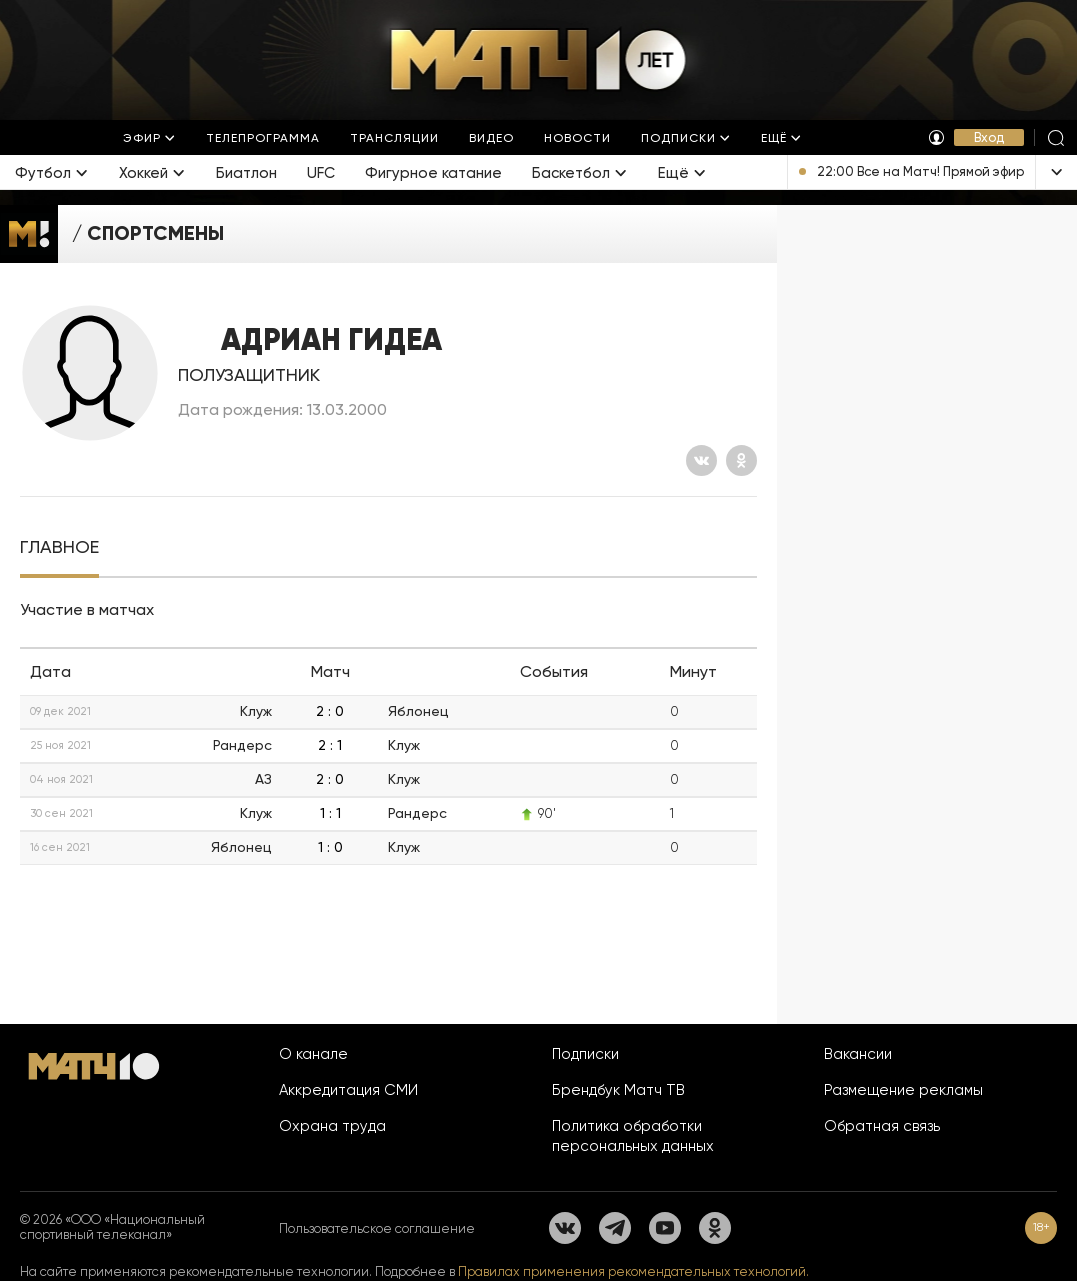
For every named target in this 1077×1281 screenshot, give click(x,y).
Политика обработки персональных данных (633, 1136)
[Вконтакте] (701, 460)
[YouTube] (665, 1228)
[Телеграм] (615, 1228)
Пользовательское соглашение (377, 1228)
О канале (313, 1054)
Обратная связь (882, 1126)
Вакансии (858, 1054)
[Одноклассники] (741, 460)
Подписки (585, 1054)
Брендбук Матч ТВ (618, 1090)
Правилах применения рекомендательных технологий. (633, 1271)
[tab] (59, 547)
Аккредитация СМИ (348, 1090)
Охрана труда (332, 1126)
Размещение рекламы (903, 1090)
